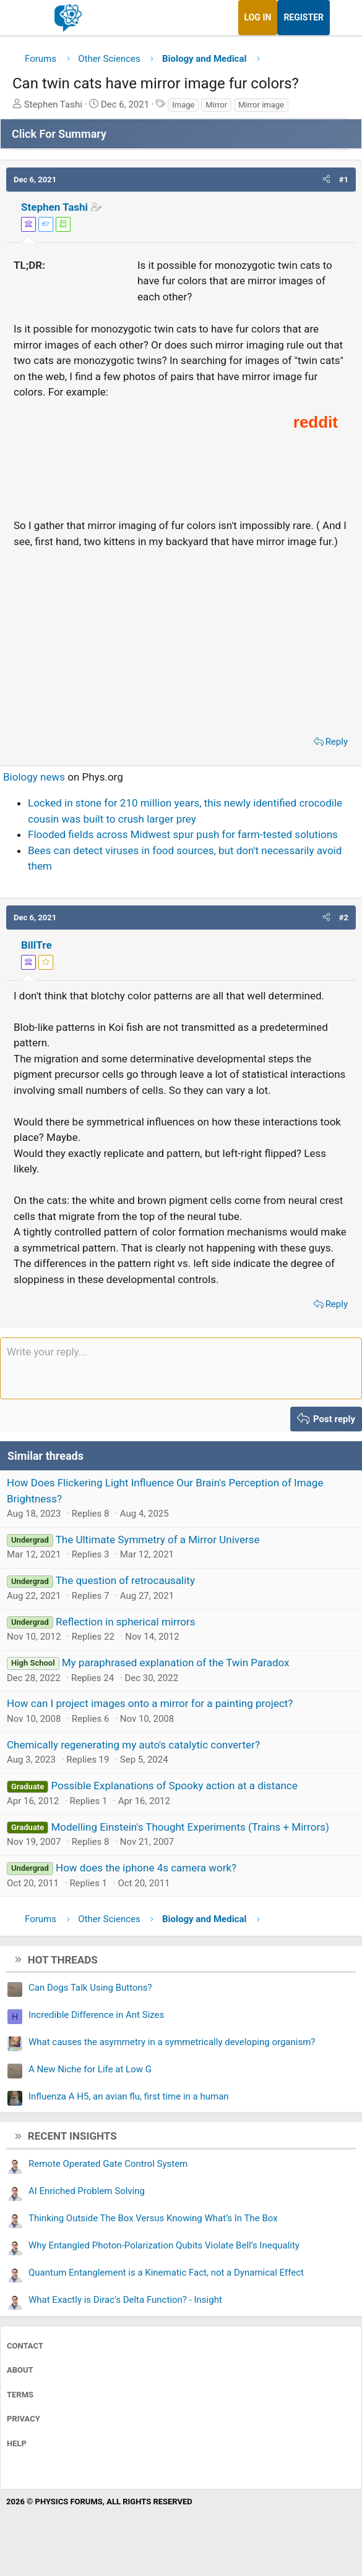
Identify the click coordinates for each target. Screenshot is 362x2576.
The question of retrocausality (125, 1580)
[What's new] (341, 17)
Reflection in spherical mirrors (126, 1622)
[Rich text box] (181, 1368)
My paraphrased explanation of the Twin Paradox (176, 1662)
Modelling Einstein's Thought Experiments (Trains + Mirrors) (190, 1827)
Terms (20, 2394)
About (20, 2370)
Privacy (23, 2418)
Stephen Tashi (54, 207)
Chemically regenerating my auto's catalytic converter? (133, 1745)
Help (17, 2443)
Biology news (34, 777)
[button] (326, 180)
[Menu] (23, 18)
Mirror (216, 104)
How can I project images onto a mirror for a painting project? (150, 1703)
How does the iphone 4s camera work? (146, 1868)
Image (183, 104)
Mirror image (261, 104)
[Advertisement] (181, 638)
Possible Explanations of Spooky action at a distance (174, 1785)
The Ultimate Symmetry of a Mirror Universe (158, 1539)
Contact (25, 2345)
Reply (336, 741)
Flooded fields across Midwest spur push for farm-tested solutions (183, 834)
